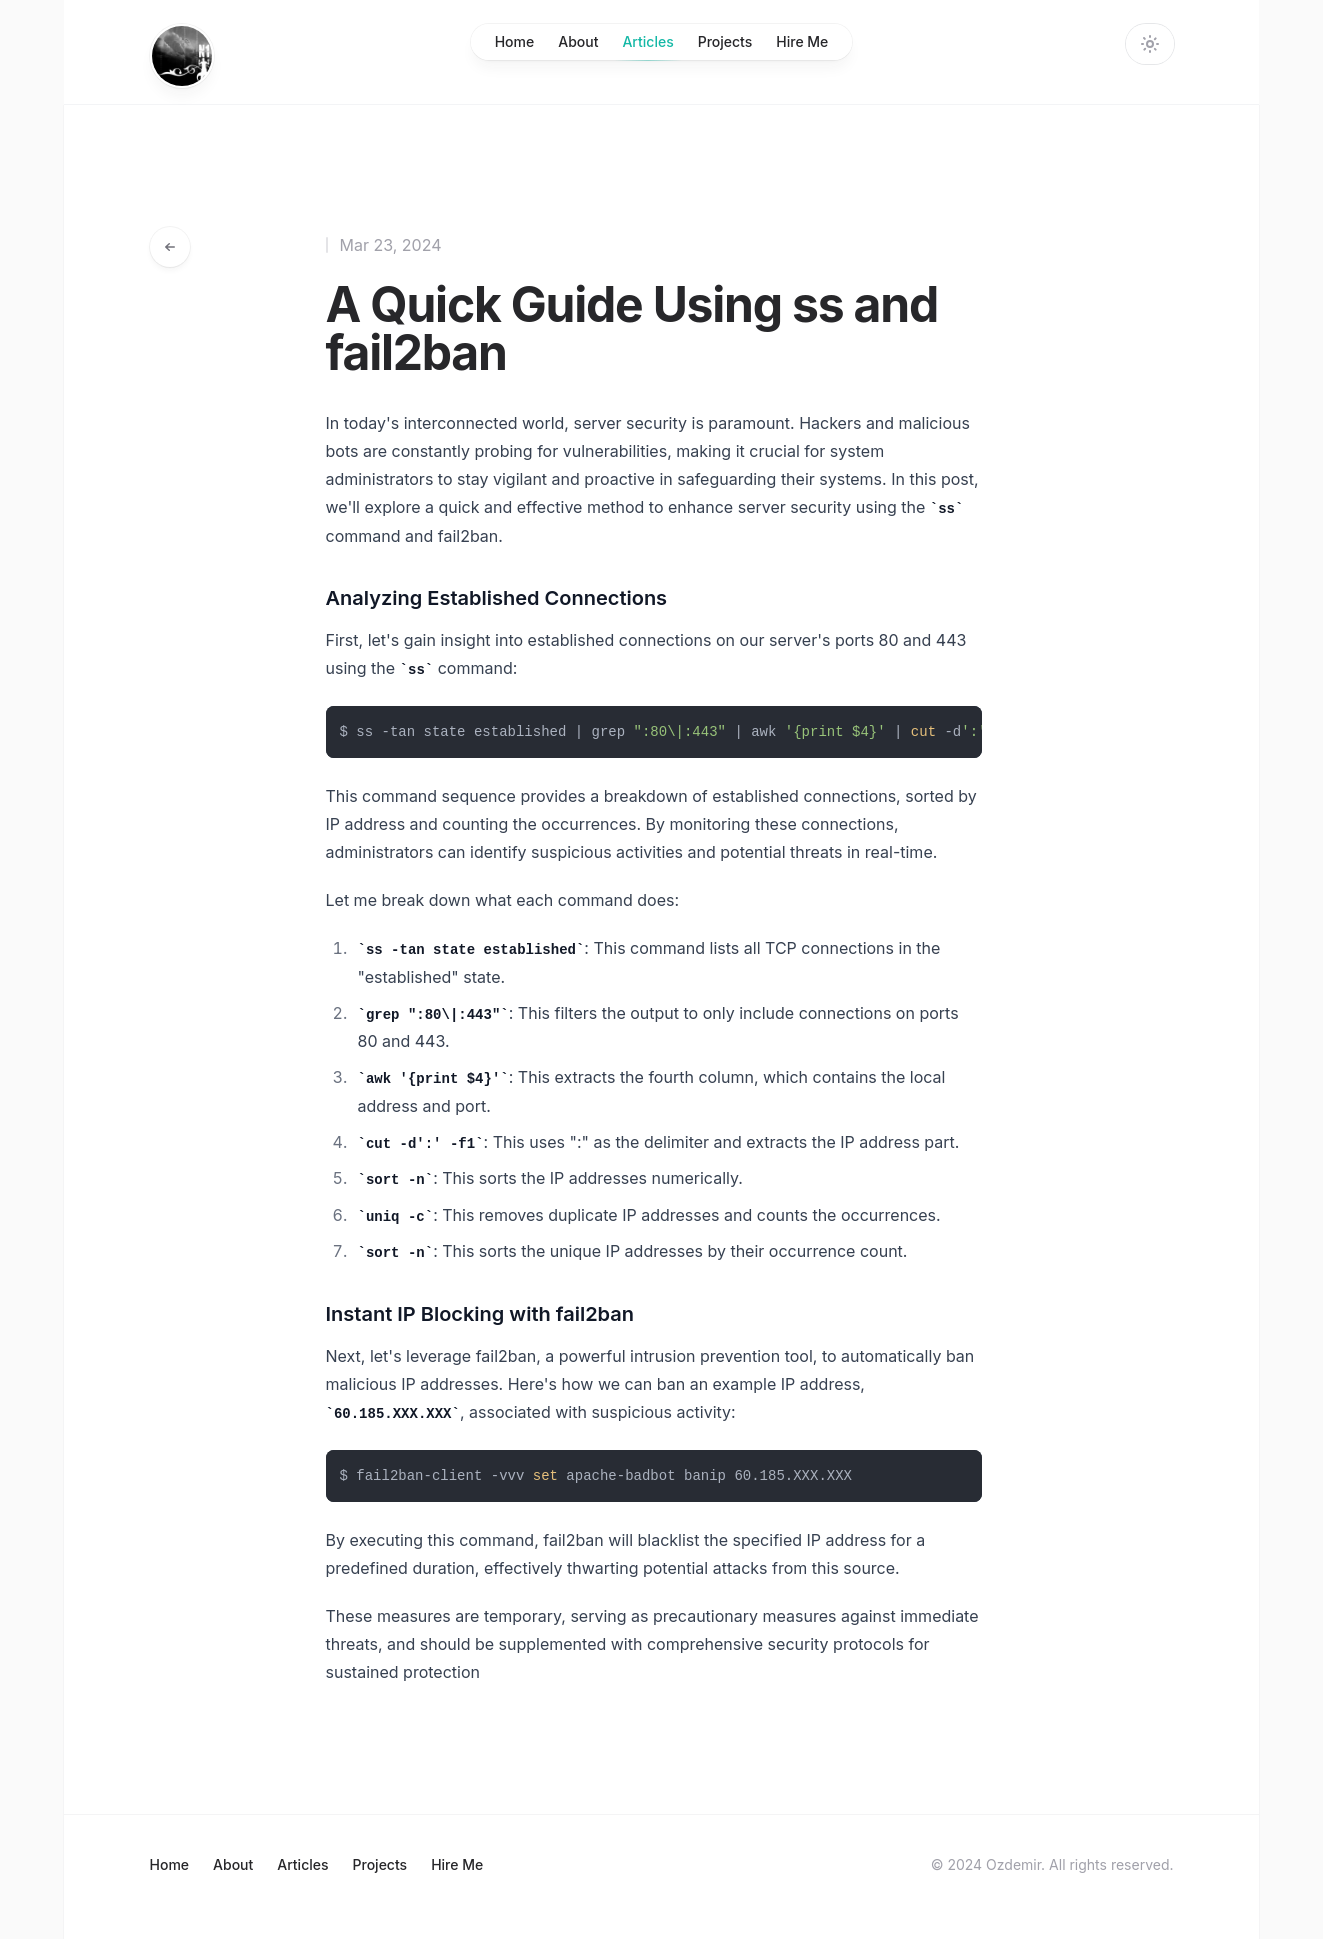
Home (515, 41)
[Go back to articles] (170, 247)
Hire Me (802, 41)
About (578, 41)
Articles (647, 46)
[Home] (182, 56)
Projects (725, 41)
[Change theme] (1150, 44)
